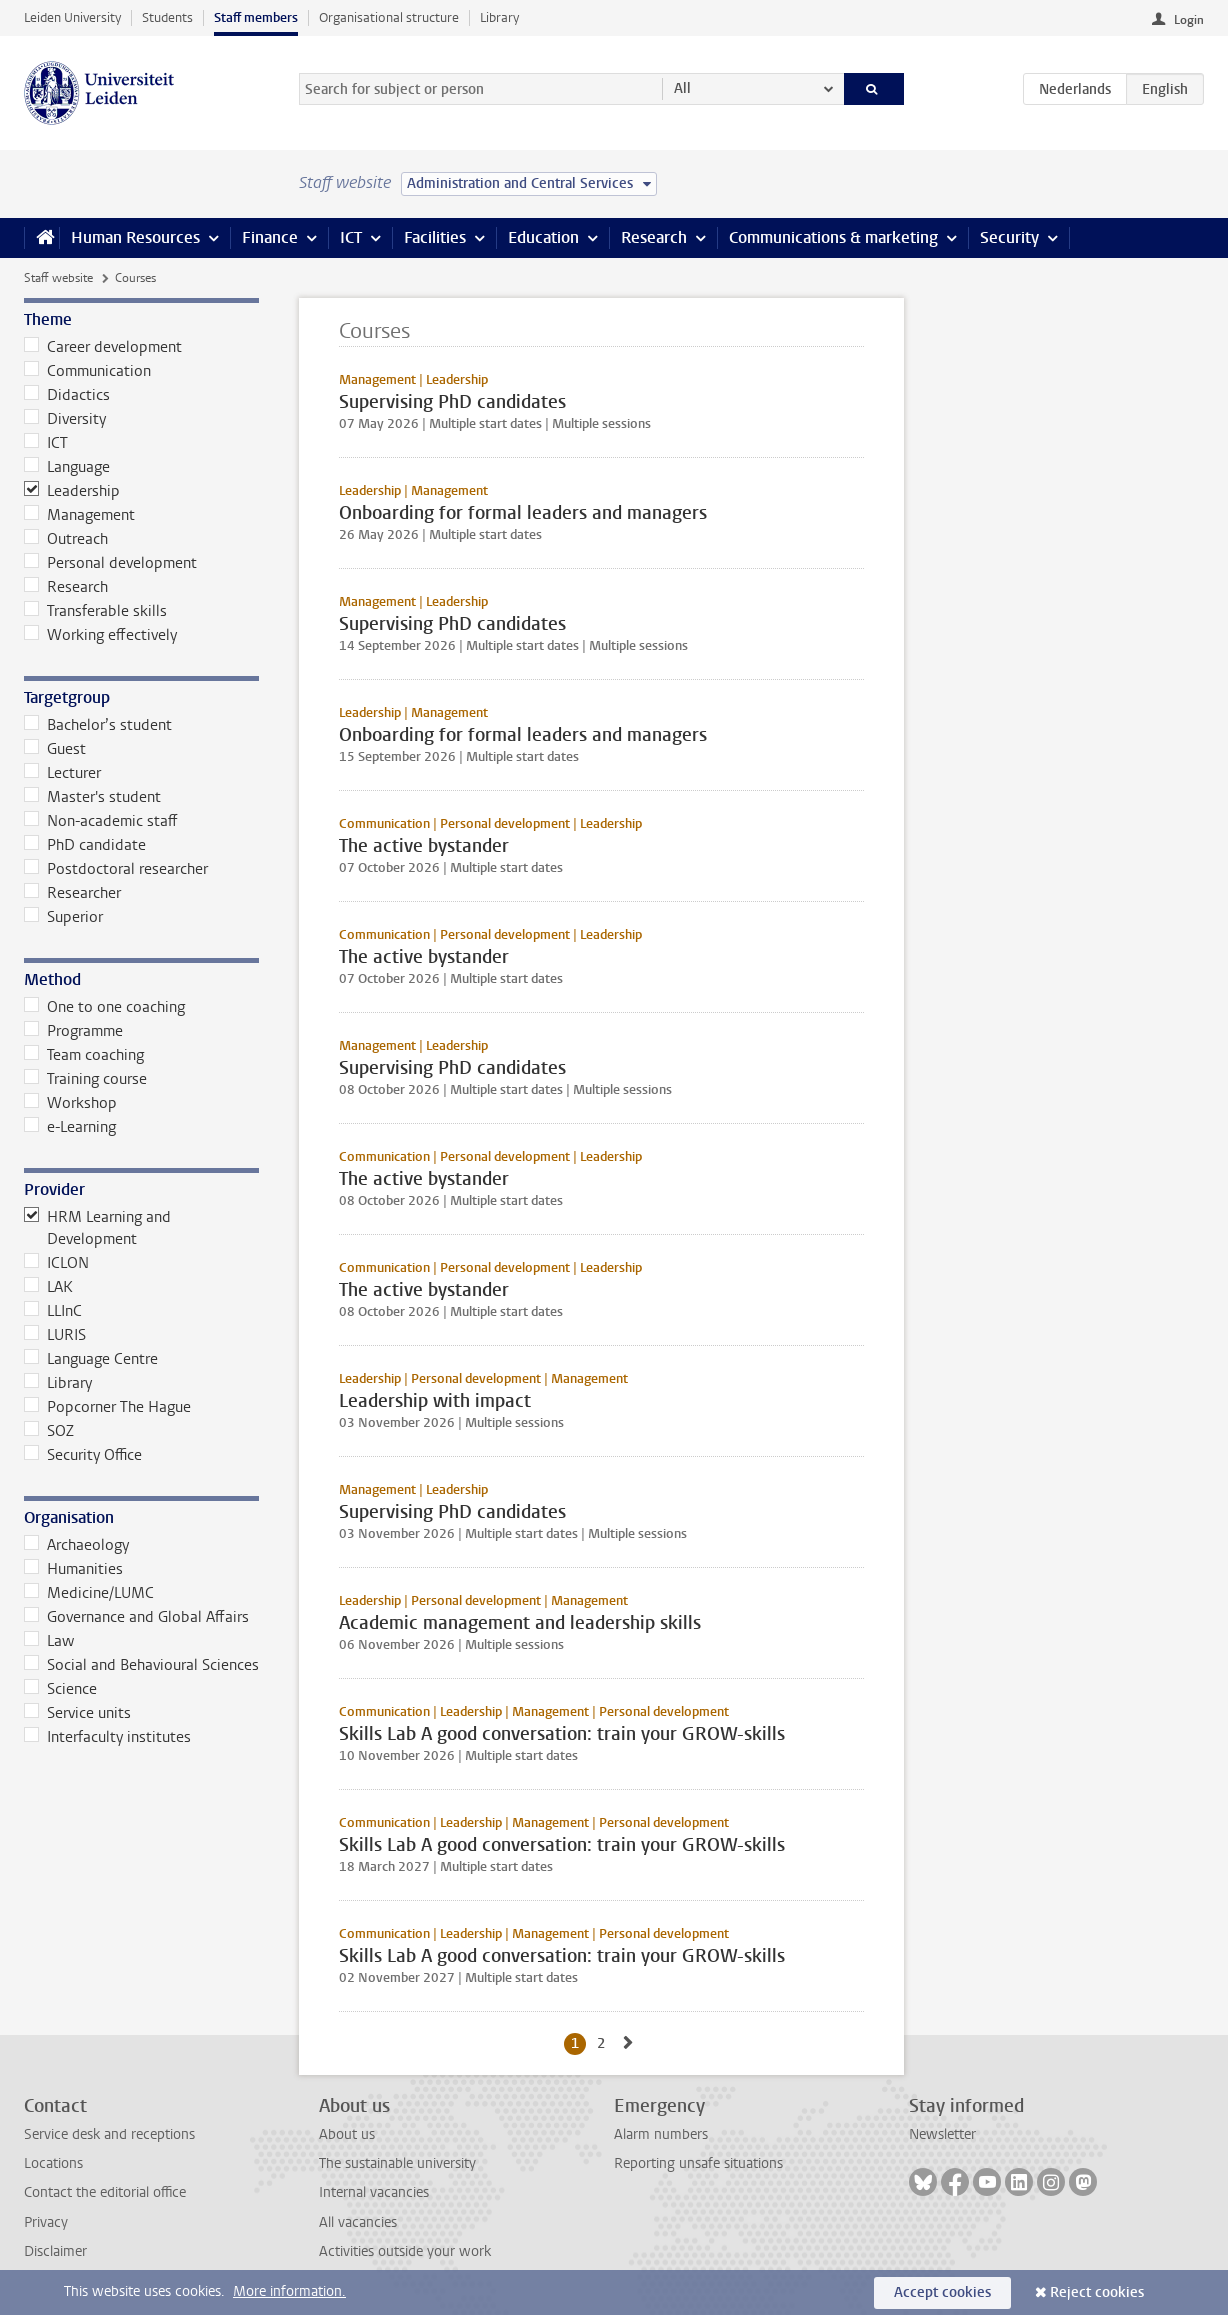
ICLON (56, 1263)
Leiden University (72, 17)
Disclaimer (55, 2251)
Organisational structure (389, 17)
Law (49, 1641)
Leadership (72, 491)
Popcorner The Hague (107, 1407)
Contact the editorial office (105, 2192)
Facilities (435, 237)
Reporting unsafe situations (698, 2163)
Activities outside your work (405, 2251)
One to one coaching (104, 1007)
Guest (55, 749)
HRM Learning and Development (97, 1228)
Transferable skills (95, 611)
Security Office (83, 1455)
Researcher (72, 893)
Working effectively (100, 635)
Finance (270, 237)
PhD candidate (85, 845)
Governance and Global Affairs (136, 1617)
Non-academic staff (101, 821)
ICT (351, 237)
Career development (103, 347)
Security (1009, 237)
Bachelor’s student (98, 725)
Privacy (46, 2222)
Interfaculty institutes (107, 1737)
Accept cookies (942, 2292)
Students (167, 17)
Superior (63, 917)
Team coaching (84, 1055)
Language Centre (91, 1359)
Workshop (70, 1103)
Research (654, 237)
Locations (53, 2163)
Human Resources (135, 237)
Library (499, 17)
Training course (85, 1079)
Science (60, 1689)
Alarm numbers (661, 2134)
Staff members (256, 17)
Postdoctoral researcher (116, 869)
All (682, 88)
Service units (77, 1713)
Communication (87, 371)
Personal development (110, 563)
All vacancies (358, 2222)
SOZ (49, 1431)
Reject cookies (1097, 2292)
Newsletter (942, 2134)
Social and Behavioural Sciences (141, 1665)
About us (347, 2134)
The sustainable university (397, 2163)
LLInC (53, 1311)
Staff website (58, 278)
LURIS (55, 1335)
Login (1189, 20)
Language (67, 467)
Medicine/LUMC (89, 1593)
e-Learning (70, 1127)
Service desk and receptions (109, 2134)
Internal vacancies (374, 2192)
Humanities (73, 1569)
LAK (48, 1287)
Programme (73, 1031)
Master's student (92, 797)
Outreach (66, 539)
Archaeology (76, 1545)
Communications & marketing (833, 237)
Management (79, 515)
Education (543, 237)
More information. (289, 2291)
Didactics (67, 395)
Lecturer (62, 773)
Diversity (65, 419)
